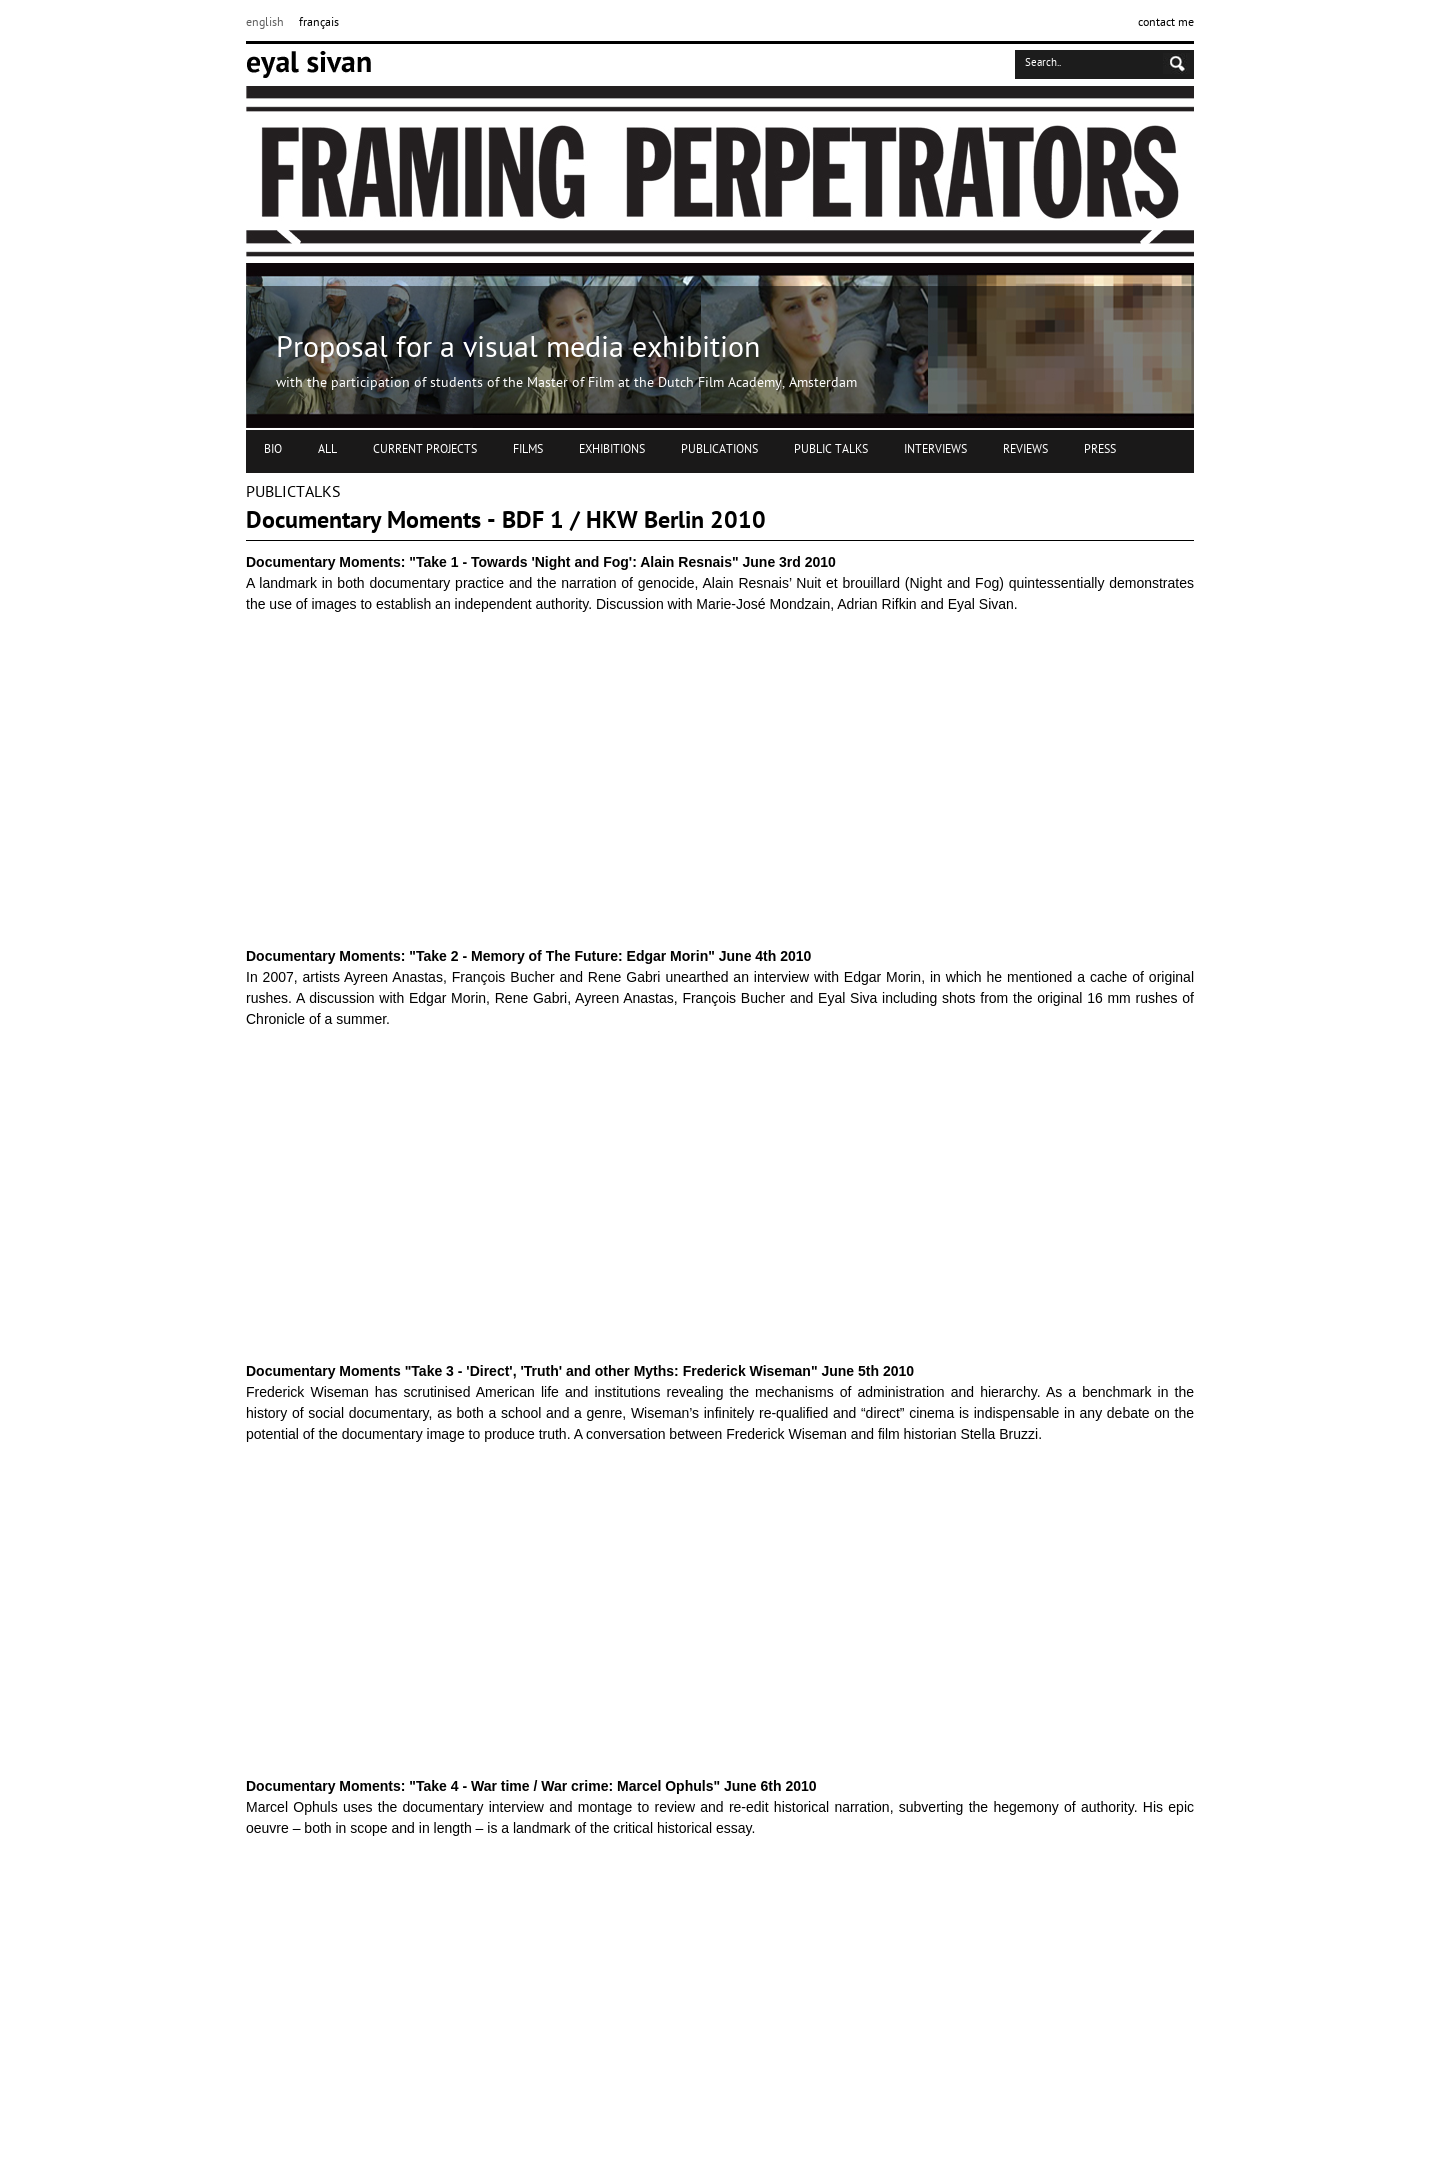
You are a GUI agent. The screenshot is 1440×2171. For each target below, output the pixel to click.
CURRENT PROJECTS (425, 450)
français (319, 23)
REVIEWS (1025, 450)
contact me (1166, 23)
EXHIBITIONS (612, 450)
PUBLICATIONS (719, 450)
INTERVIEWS (935, 450)
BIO (273, 450)
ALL (327, 450)
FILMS (528, 450)
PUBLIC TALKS (831, 450)
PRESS (1100, 450)
